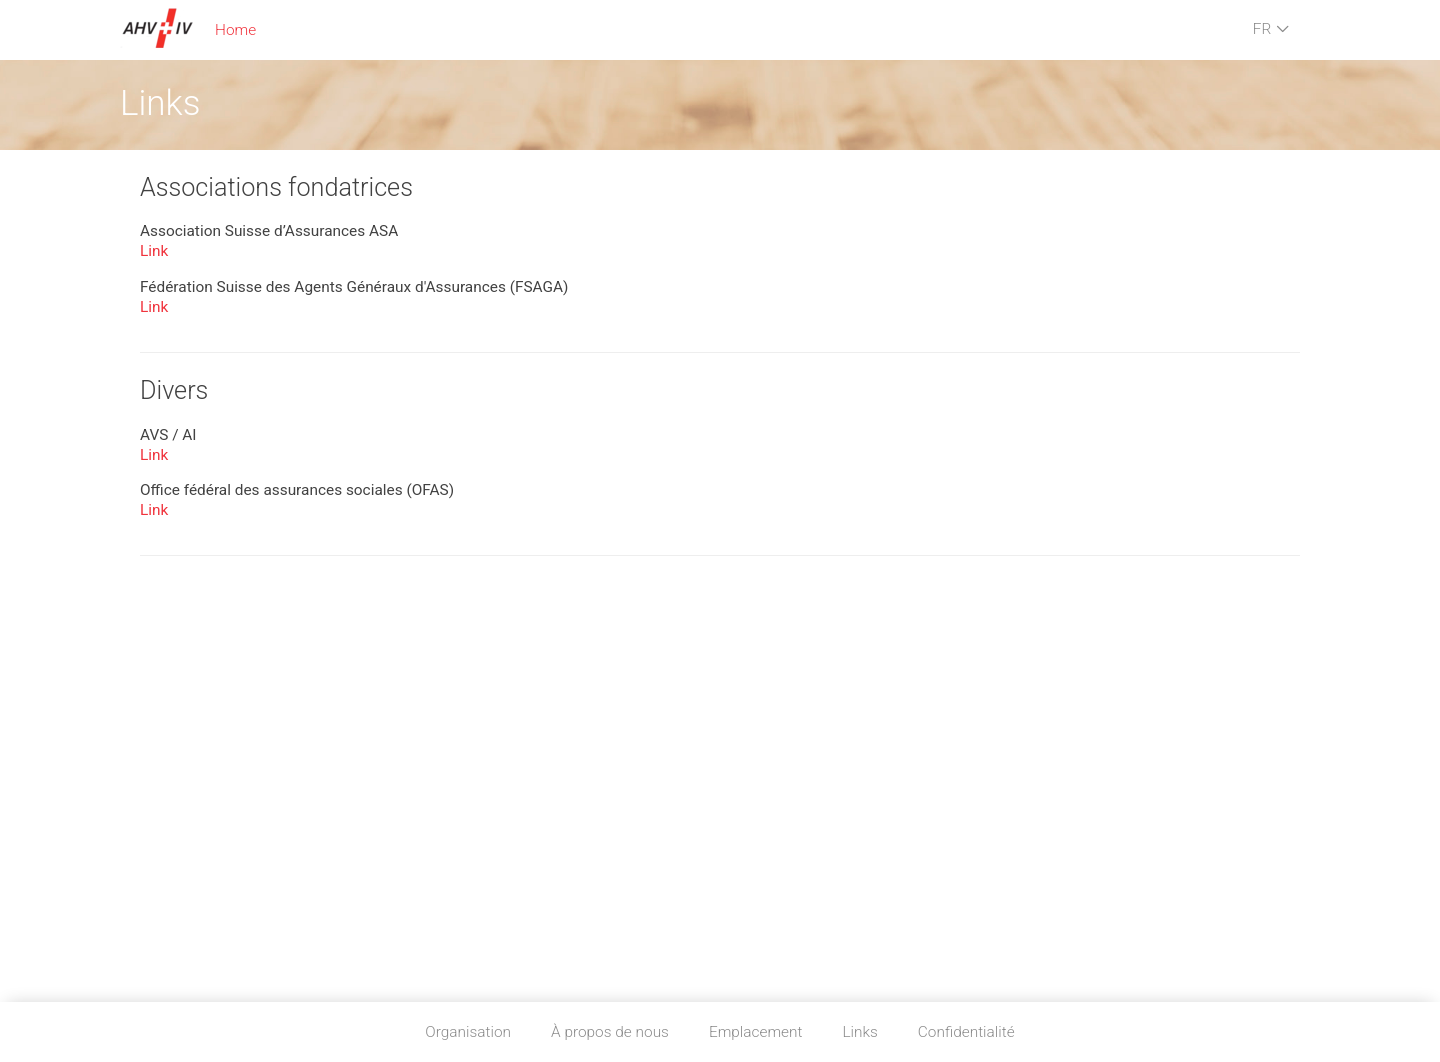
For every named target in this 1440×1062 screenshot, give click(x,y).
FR (1271, 30)
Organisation (468, 1032)
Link (154, 251)
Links (859, 1032)
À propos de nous (610, 1032)
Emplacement (756, 1032)
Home (235, 30)
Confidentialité (966, 1032)
